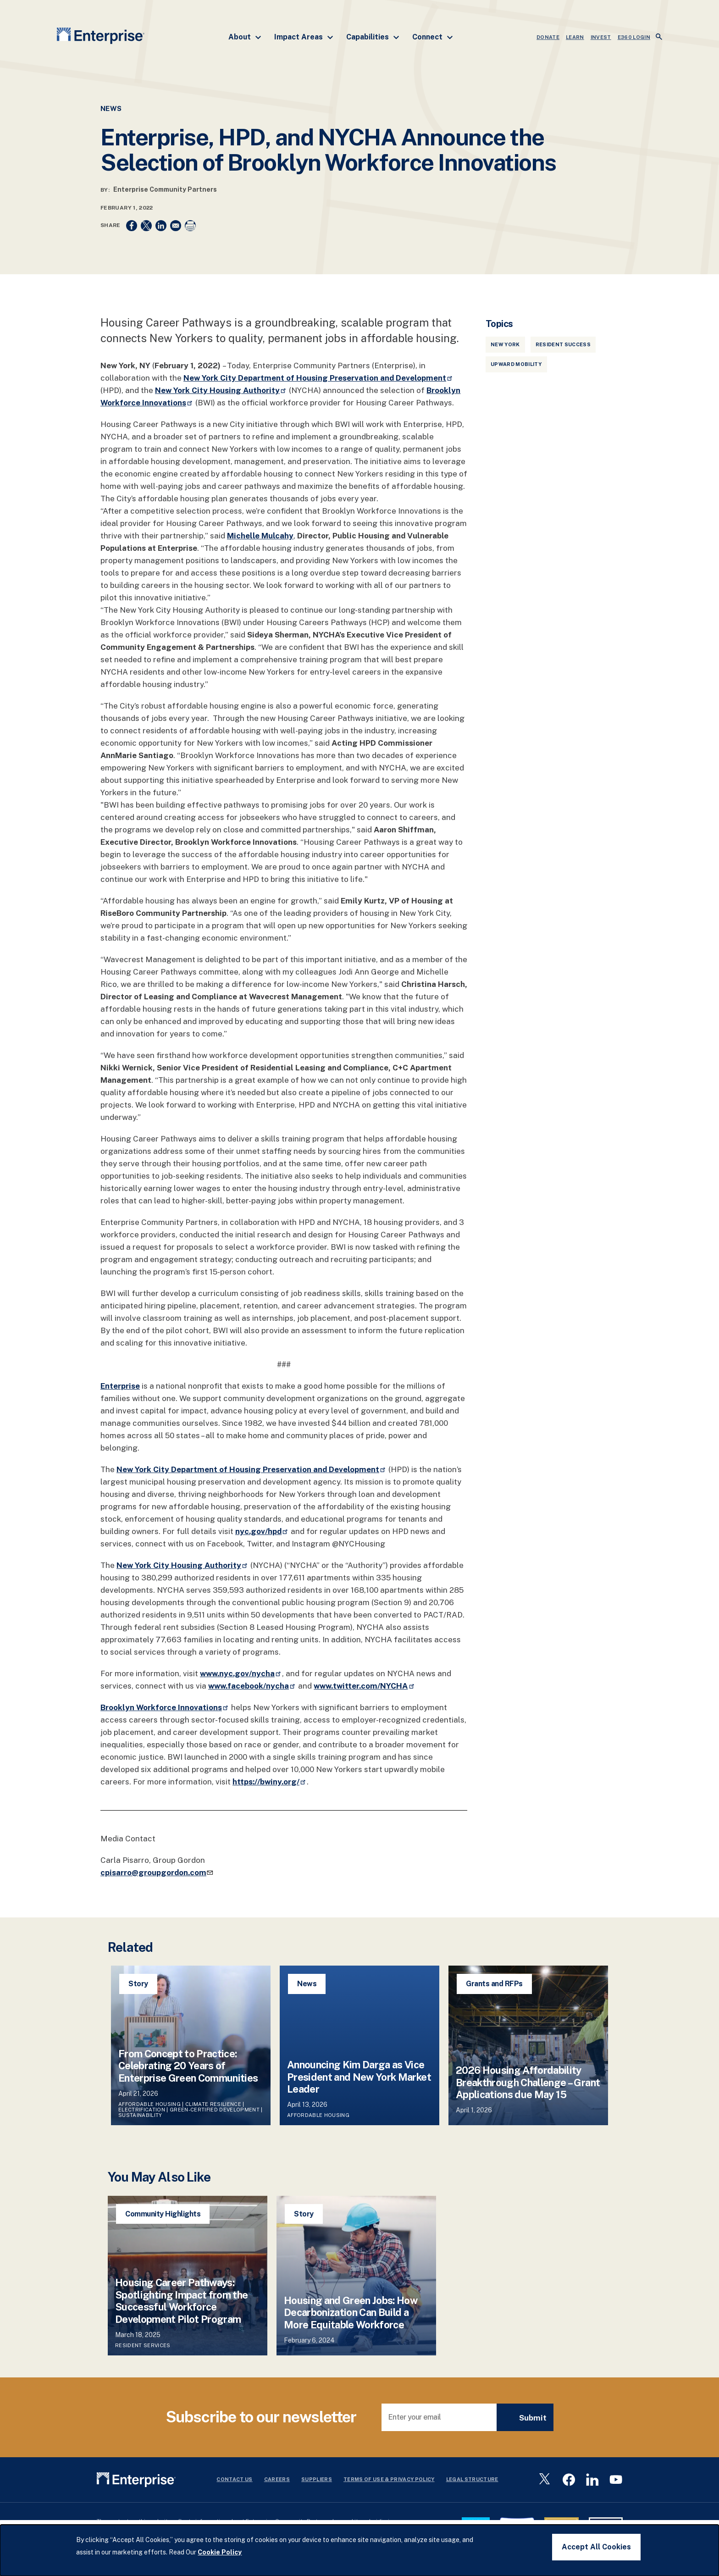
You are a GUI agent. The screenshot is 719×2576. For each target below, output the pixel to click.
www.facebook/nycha (252, 1685)
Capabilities (372, 37)
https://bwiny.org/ (269, 1781)
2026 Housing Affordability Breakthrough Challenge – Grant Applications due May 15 (528, 2082)
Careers (277, 2479)
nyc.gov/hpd (262, 1531)
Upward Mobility (516, 364)
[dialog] (359, 2550)
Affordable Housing (149, 2104)
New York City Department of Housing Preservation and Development (318, 377)
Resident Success (563, 344)
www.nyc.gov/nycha (241, 1673)
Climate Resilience (213, 2104)
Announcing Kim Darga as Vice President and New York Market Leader (359, 2077)
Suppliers (316, 2479)
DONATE (547, 37)
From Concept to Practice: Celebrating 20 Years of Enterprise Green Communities (188, 2066)
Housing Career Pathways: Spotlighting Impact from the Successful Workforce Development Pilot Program (181, 2301)
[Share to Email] (175, 225)
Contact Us (234, 2479)
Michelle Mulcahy (260, 535)
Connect (432, 37)
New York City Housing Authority (221, 390)
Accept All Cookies (596, 2547)
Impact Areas (303, 37)
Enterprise (120, 1385)
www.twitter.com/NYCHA (364, 1685)
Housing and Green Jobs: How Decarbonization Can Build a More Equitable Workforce (350, 2312)
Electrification (141, 2109)
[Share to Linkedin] (160, 225)
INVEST (601, 37)
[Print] (190, 225)
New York (505, 344)
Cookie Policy (220, 2552)
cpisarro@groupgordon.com (157, 1872)
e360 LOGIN (634, 37)
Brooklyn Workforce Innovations (164, 1707)
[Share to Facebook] (131, 225)
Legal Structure (472, 2479)
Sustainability (140, 2115)
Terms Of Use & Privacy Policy (389, 2479)
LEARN (575, 37)
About (244, 37)
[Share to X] (146, 225)
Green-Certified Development (215, 2109)
